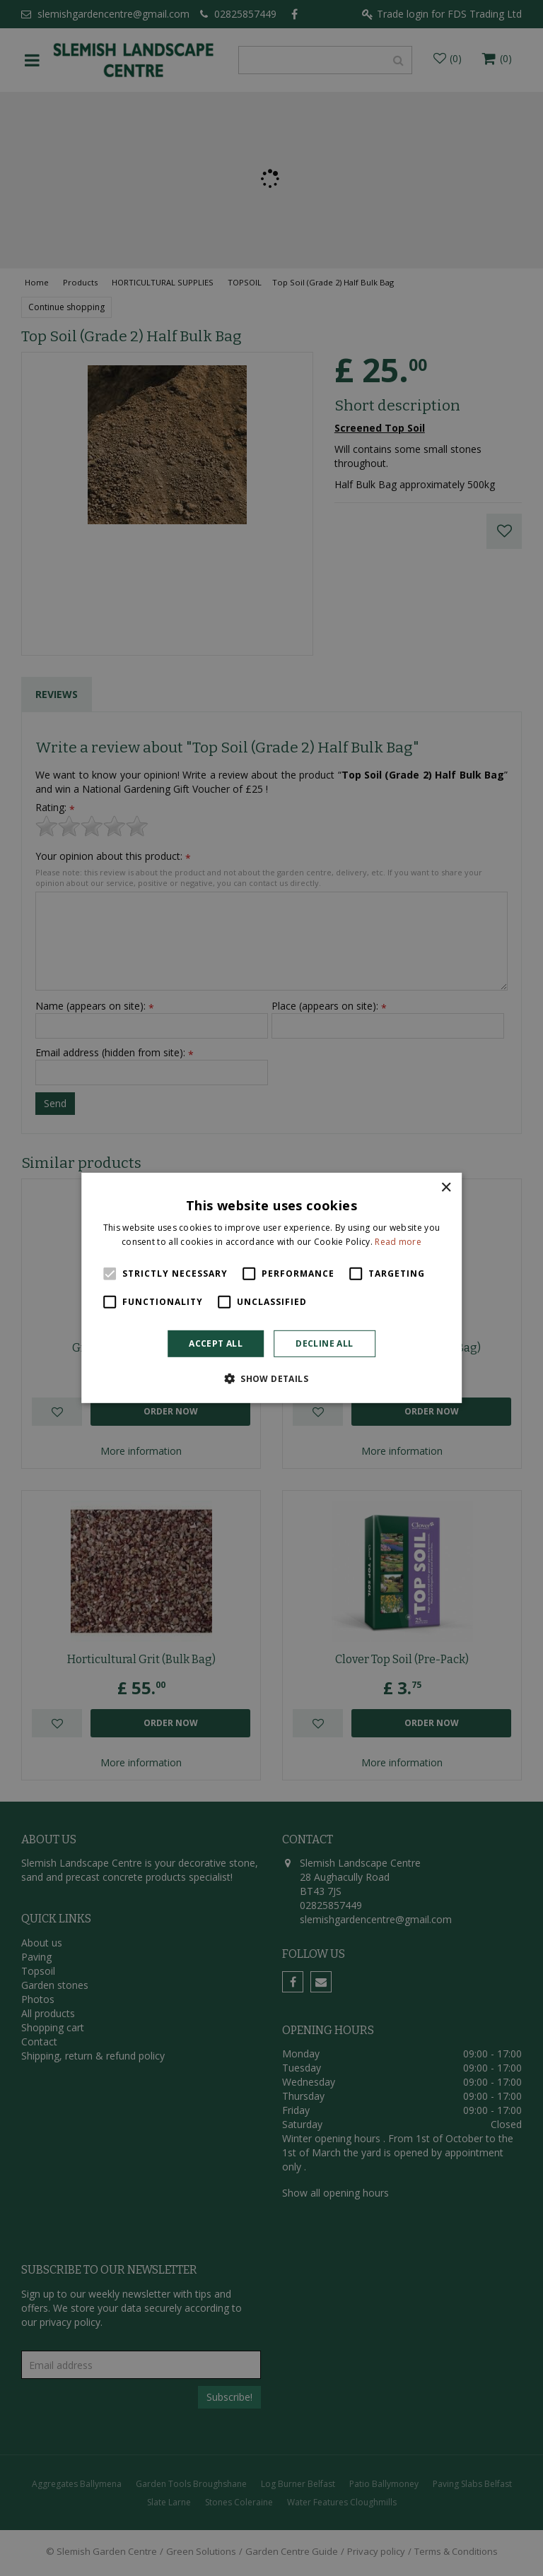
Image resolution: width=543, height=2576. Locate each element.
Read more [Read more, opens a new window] (398, 1242)
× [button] (445, 1188)
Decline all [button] (324, 1343)
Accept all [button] (216, 1343)
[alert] (271, 1288)
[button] (271, 1378)
